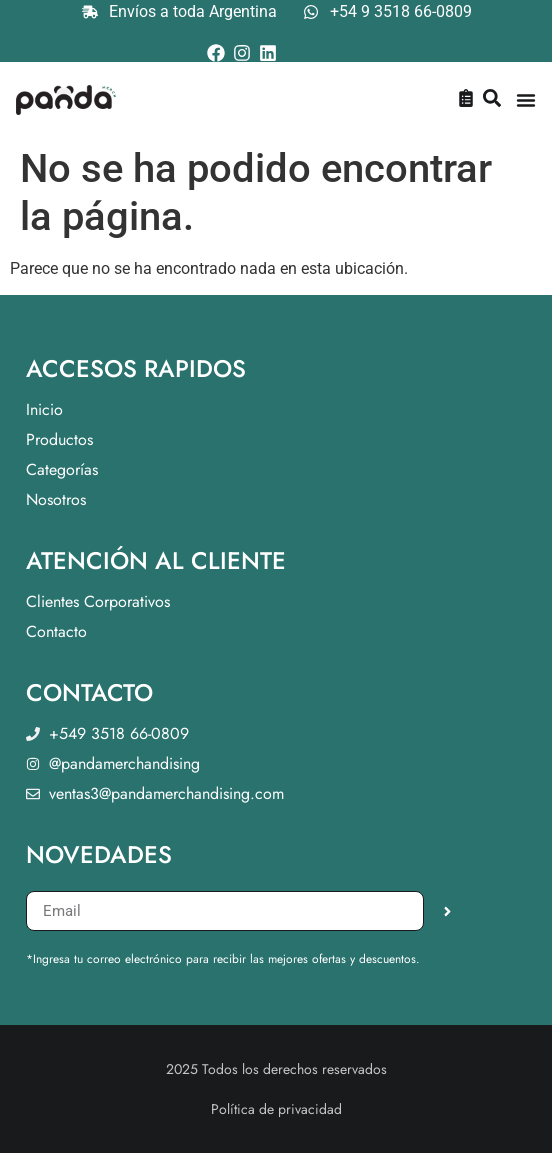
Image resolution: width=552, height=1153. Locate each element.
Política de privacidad (276, 1109)
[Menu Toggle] (526, 100)
